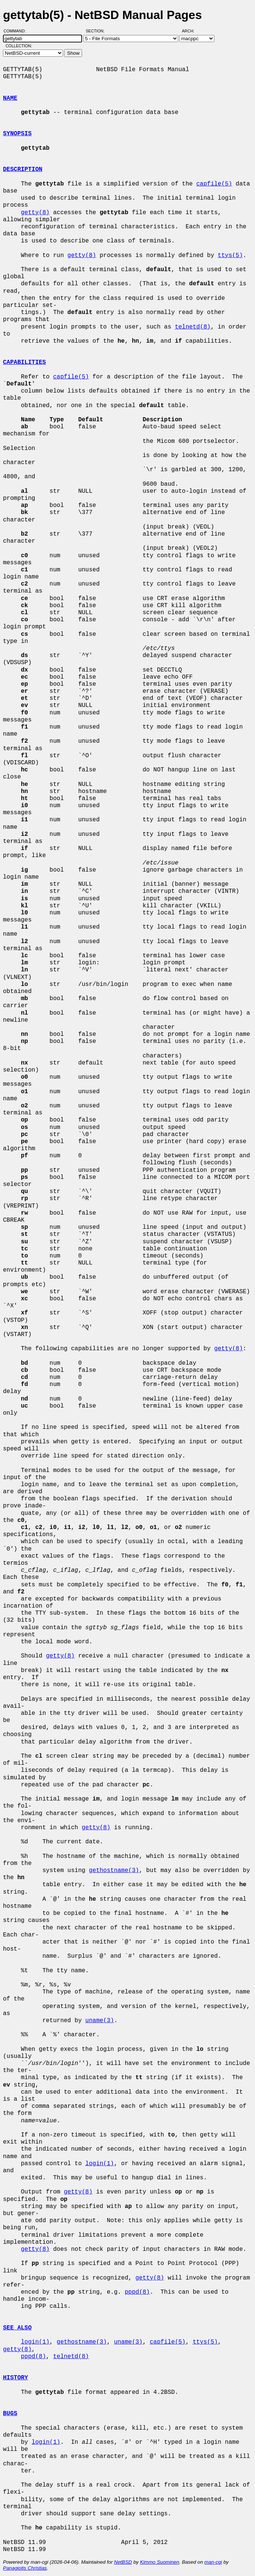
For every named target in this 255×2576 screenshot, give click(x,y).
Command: (17, 31)
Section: (97, 31)
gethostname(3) (114, 1870)
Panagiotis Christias (25, 2568)
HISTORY (15, 2378)
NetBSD (123, 2562)
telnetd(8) (193, 327)
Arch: (191, 31)
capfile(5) (214, 184)
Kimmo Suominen (159, 2562)
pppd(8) (137, 2292)
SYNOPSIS (17, 134)
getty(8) (35, 213)
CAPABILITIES (24, 362)
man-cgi (213, 2562)
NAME (10, 98)
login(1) (99, 2164)
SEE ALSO (17, 2328)
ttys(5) (230, 255)
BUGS (10, 2414)
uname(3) (99, 2021)
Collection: (19, 46)
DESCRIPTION (22, 169)
